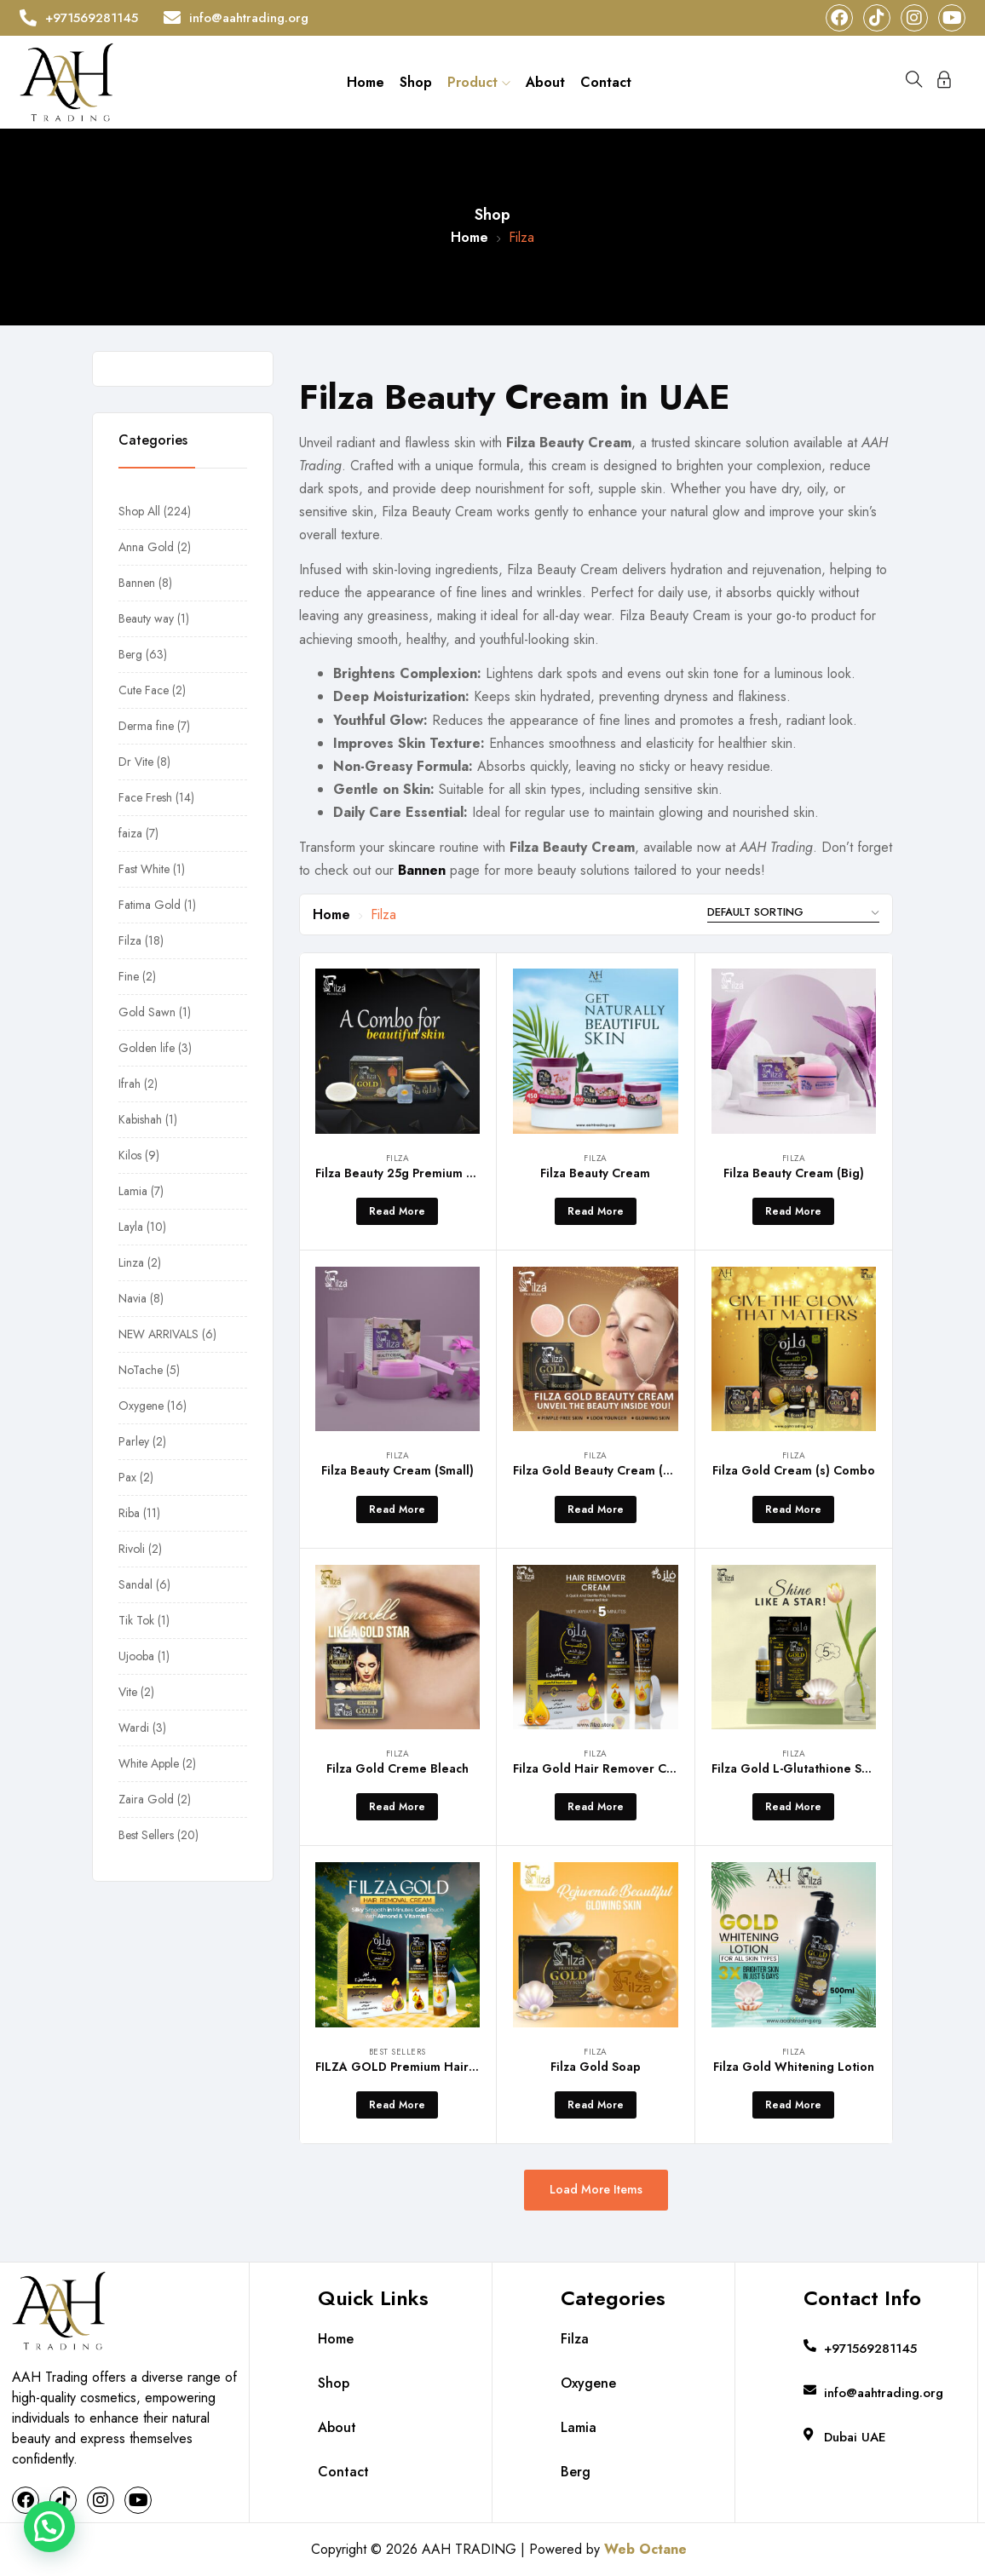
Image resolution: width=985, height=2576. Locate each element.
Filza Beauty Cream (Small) (397, 1470)
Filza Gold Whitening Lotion (793, 2066)
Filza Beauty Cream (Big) (793, 1173)
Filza (398, 1158)
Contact (605, 82)
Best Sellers (397, 2051)
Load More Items (596, 2189)
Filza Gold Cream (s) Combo (793, 1470)
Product (478, 82)
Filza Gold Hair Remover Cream (604, 1768)
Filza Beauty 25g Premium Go (399, 1173)
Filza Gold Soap (595, 2066)
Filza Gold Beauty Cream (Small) (605, 1470)
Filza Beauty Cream (595, 1173)
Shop (416, 82)
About (545, 82)
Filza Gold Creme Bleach (397, 1768)
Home (365, 82)
